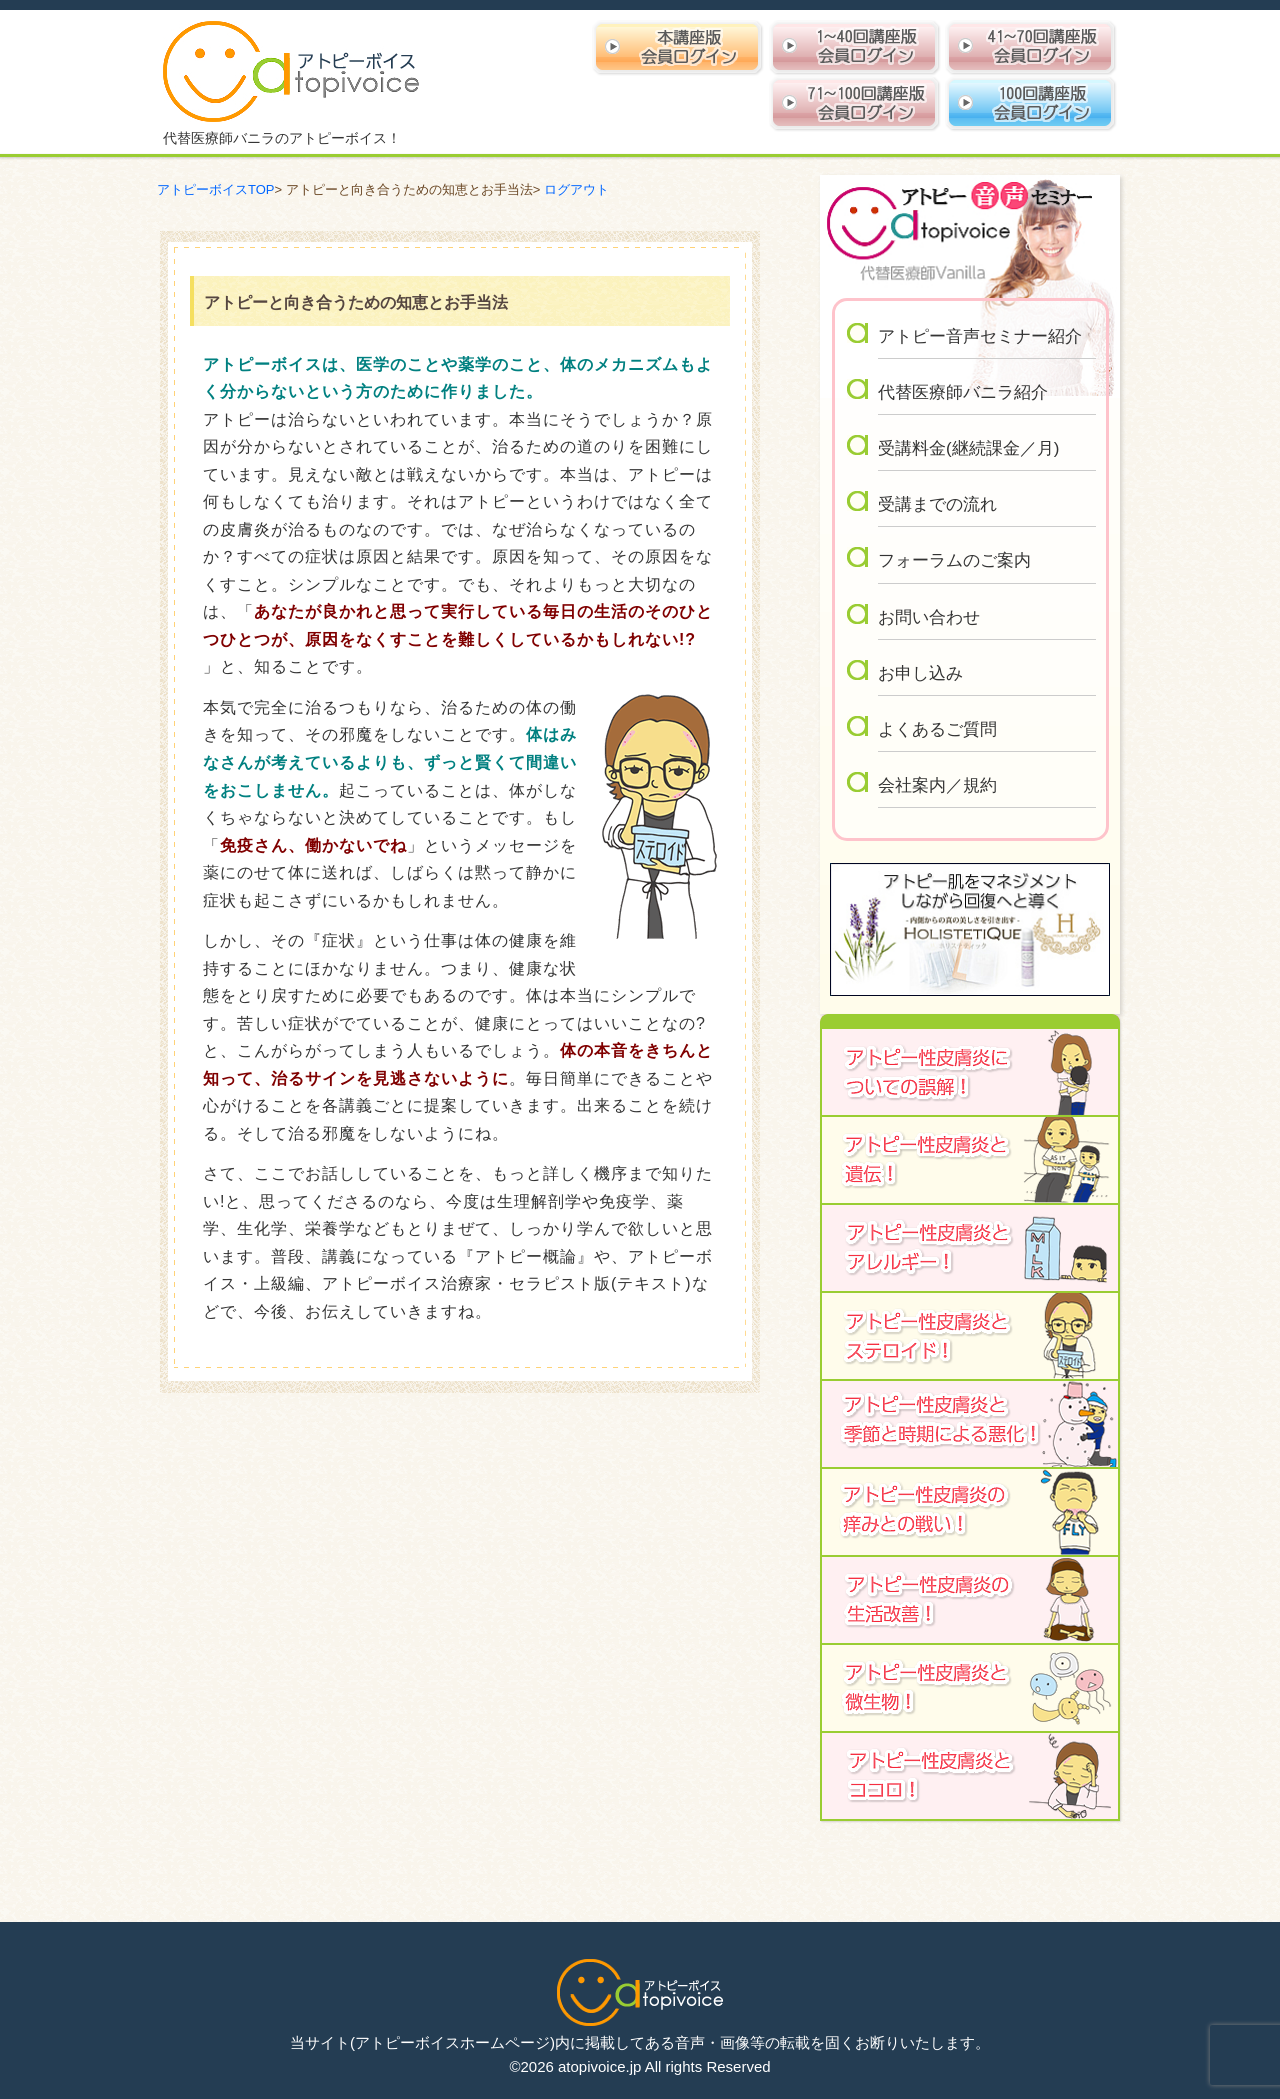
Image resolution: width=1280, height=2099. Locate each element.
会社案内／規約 (937, 785)
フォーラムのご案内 (954, 560)
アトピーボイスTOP (216, 189)
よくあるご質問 (937, 729)
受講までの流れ (937, 504)
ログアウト (576, 189)
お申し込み (920, 673)
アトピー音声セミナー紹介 (980, 336)
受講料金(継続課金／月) (968, 448)
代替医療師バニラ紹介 (963, 392)
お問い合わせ (929, 617)
